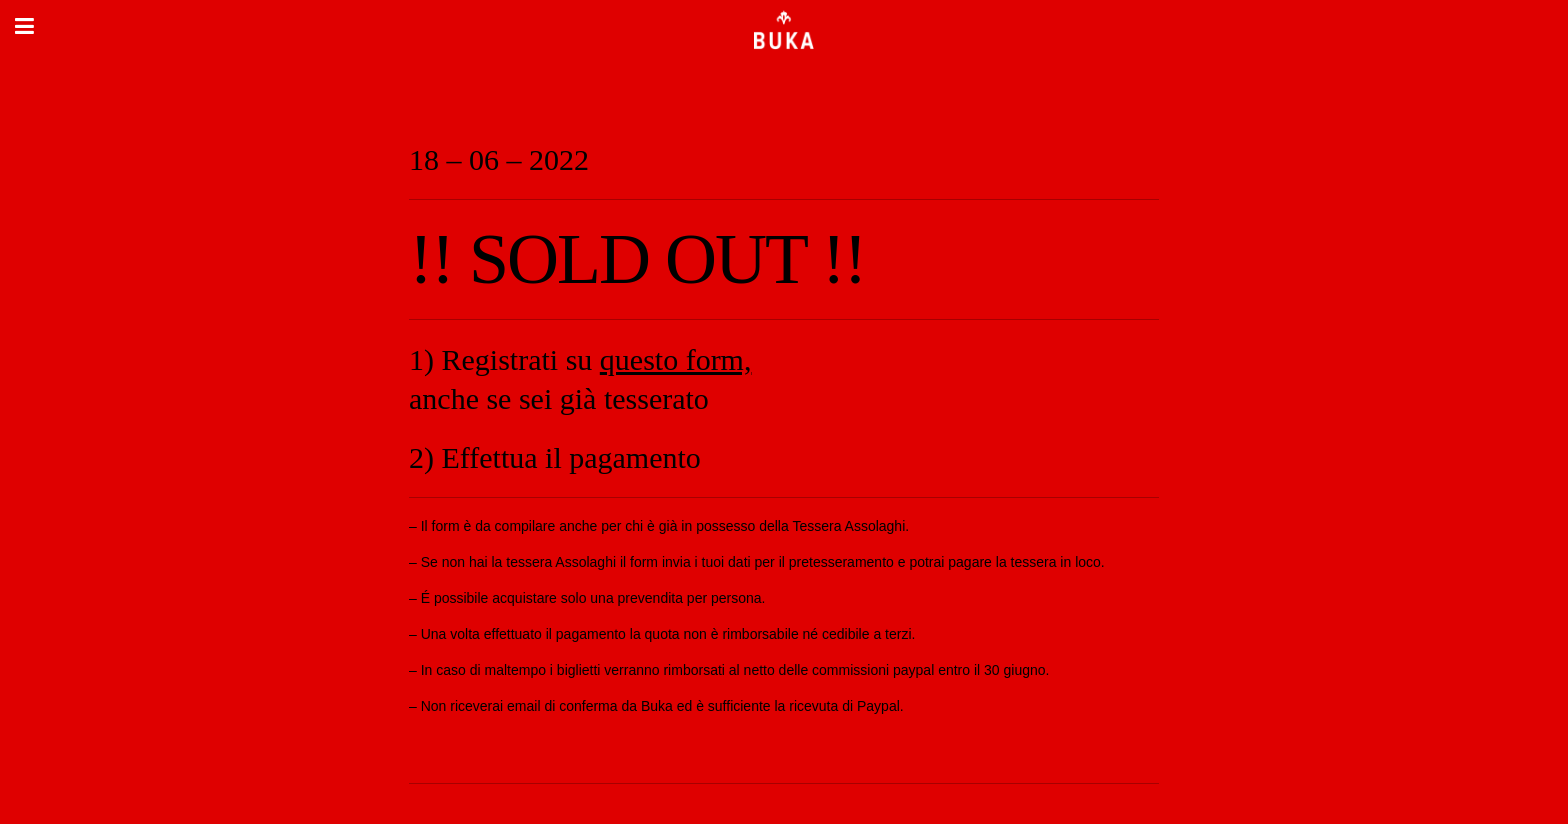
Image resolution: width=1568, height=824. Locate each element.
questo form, (676, 359)
